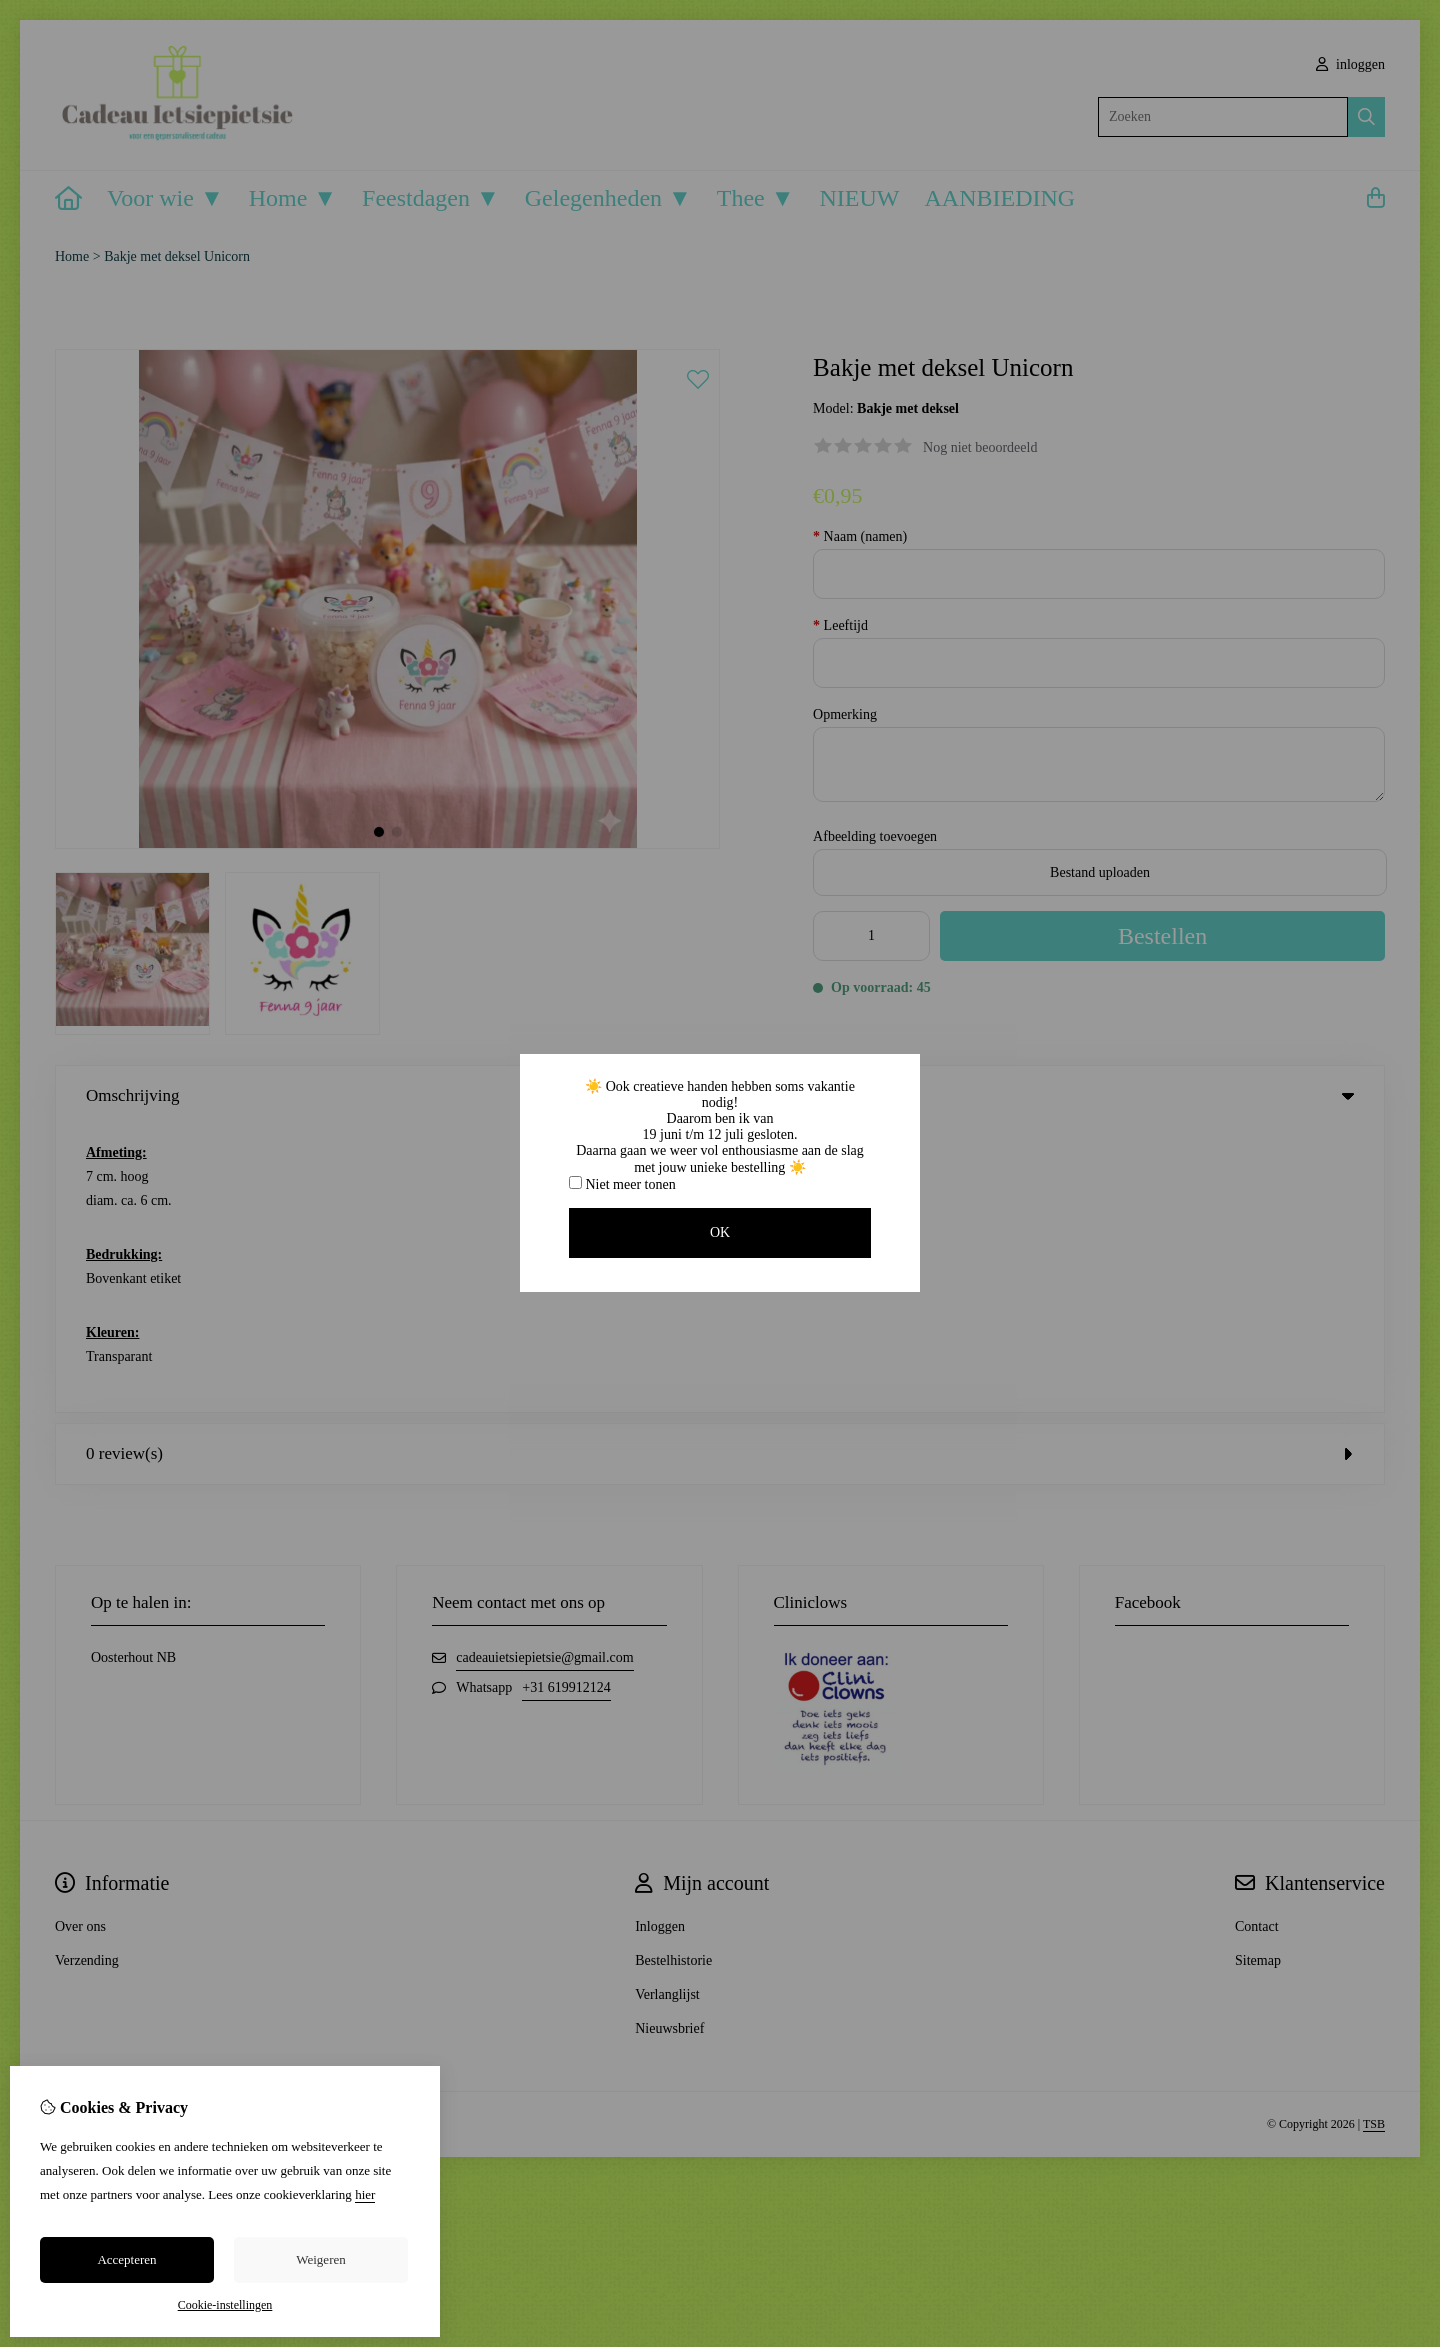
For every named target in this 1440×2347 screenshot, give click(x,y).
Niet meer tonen (622, 1184)
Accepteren (126, 2259)
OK (720, 1232)
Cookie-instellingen (225, 2305)
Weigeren (320, 2259)
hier (365, 2194)
